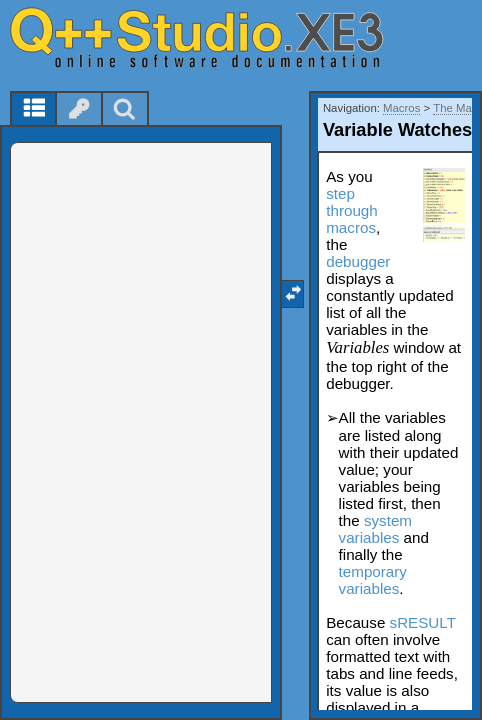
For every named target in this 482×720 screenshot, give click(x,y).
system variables (375, 529)
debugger (358, 261)
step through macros (352, 210)
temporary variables (373, 580)
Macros (401, 108)
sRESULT (423, 622)
